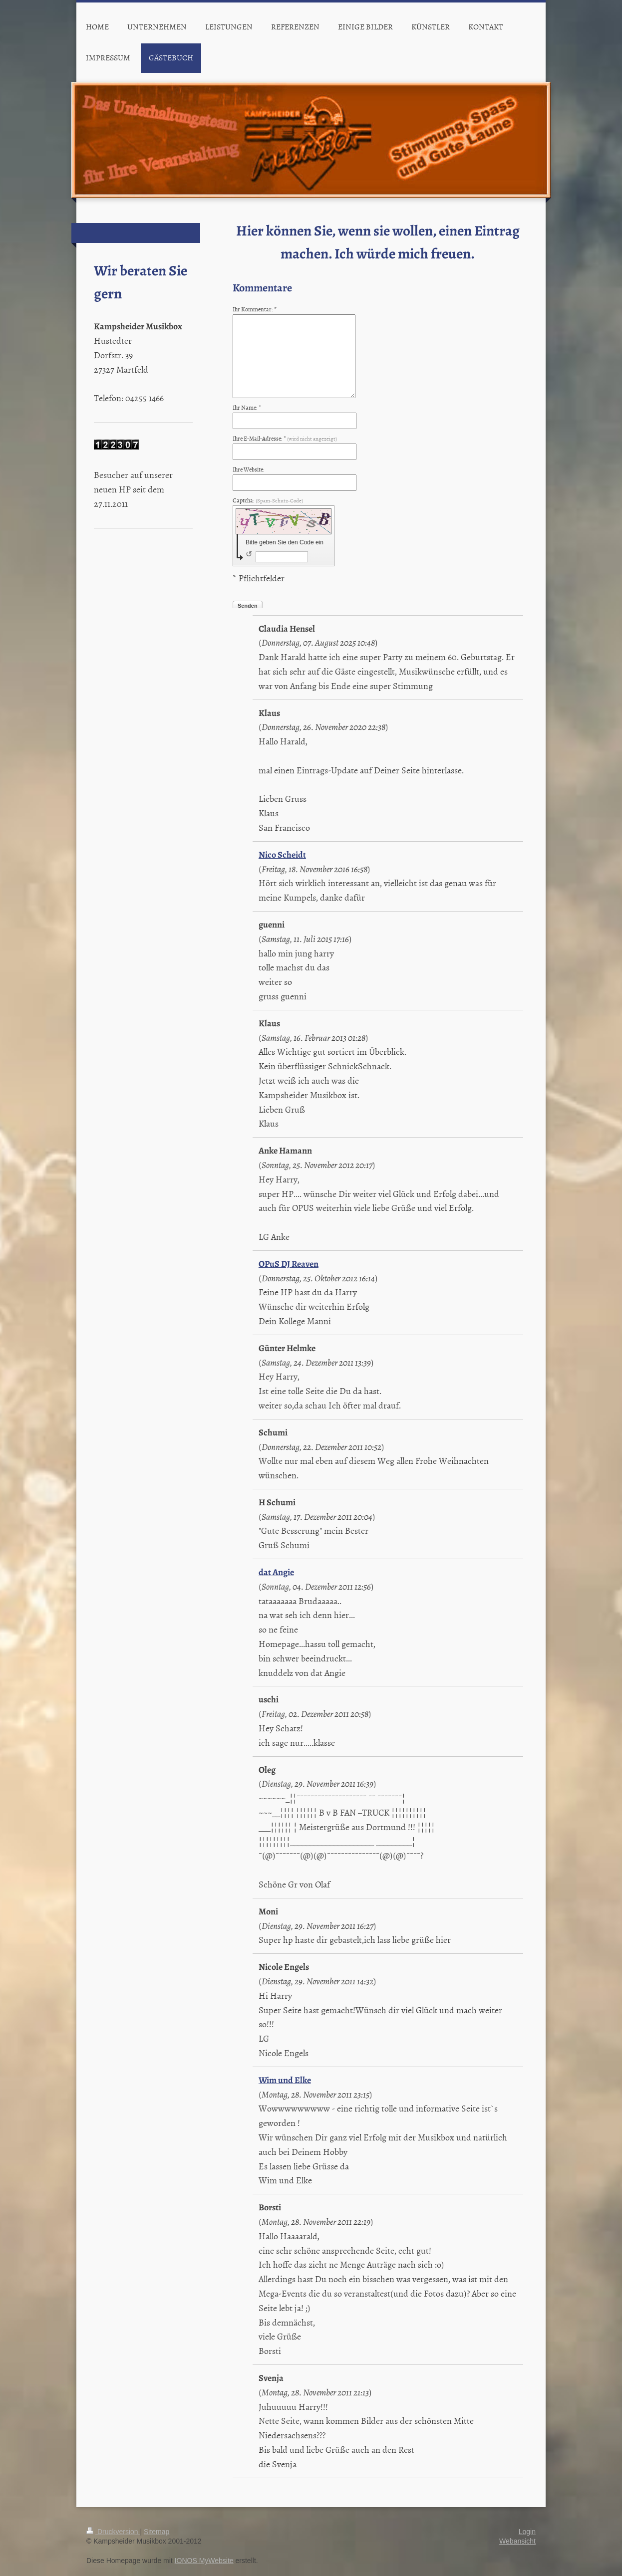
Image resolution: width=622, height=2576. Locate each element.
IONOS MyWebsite (204, 2561)
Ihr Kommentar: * (255, 309)
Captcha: (268, 500)
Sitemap (156, 2532)
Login (527, 2532)
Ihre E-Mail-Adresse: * (285, 438)
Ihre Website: (249, 469)
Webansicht (517, 2541)
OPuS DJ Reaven (288, 1264)
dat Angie (276, 1572)
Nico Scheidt (282, 855)
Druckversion (113, 2532)
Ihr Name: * (247, 407)
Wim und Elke (285, 2080)
